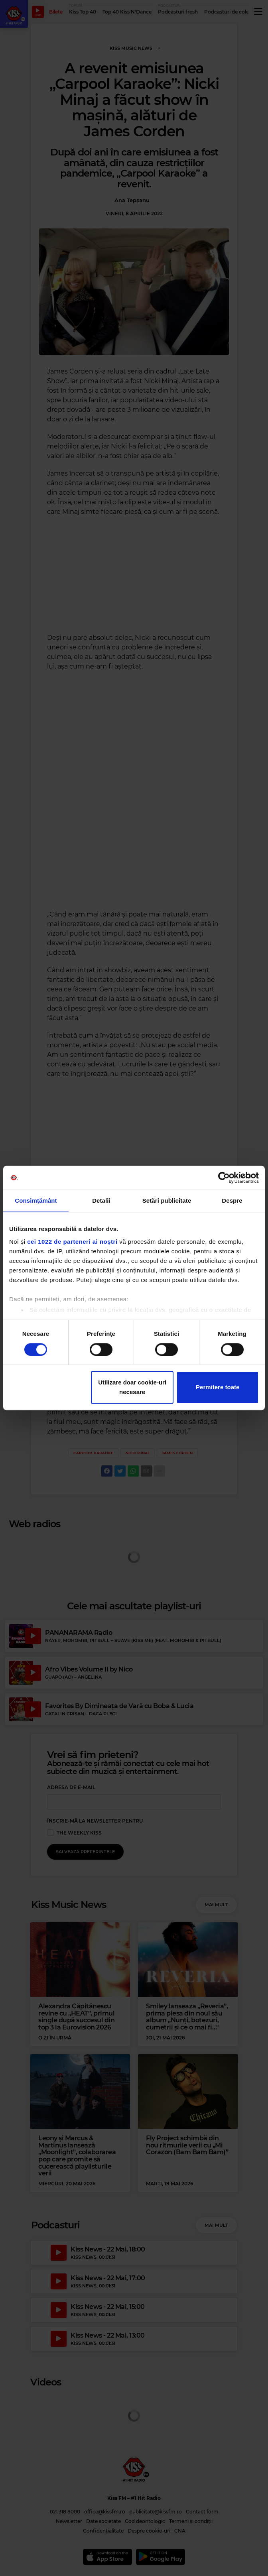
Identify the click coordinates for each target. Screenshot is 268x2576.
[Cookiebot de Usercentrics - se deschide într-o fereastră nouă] (224, 1178)
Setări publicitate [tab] (166, 1200)
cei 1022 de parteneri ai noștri (72, 1241)
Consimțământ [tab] (36, 1200)
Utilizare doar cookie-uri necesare (132, 1387)
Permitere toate (217, 1387)
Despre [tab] (232, 1200)
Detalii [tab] (101, 1200)
